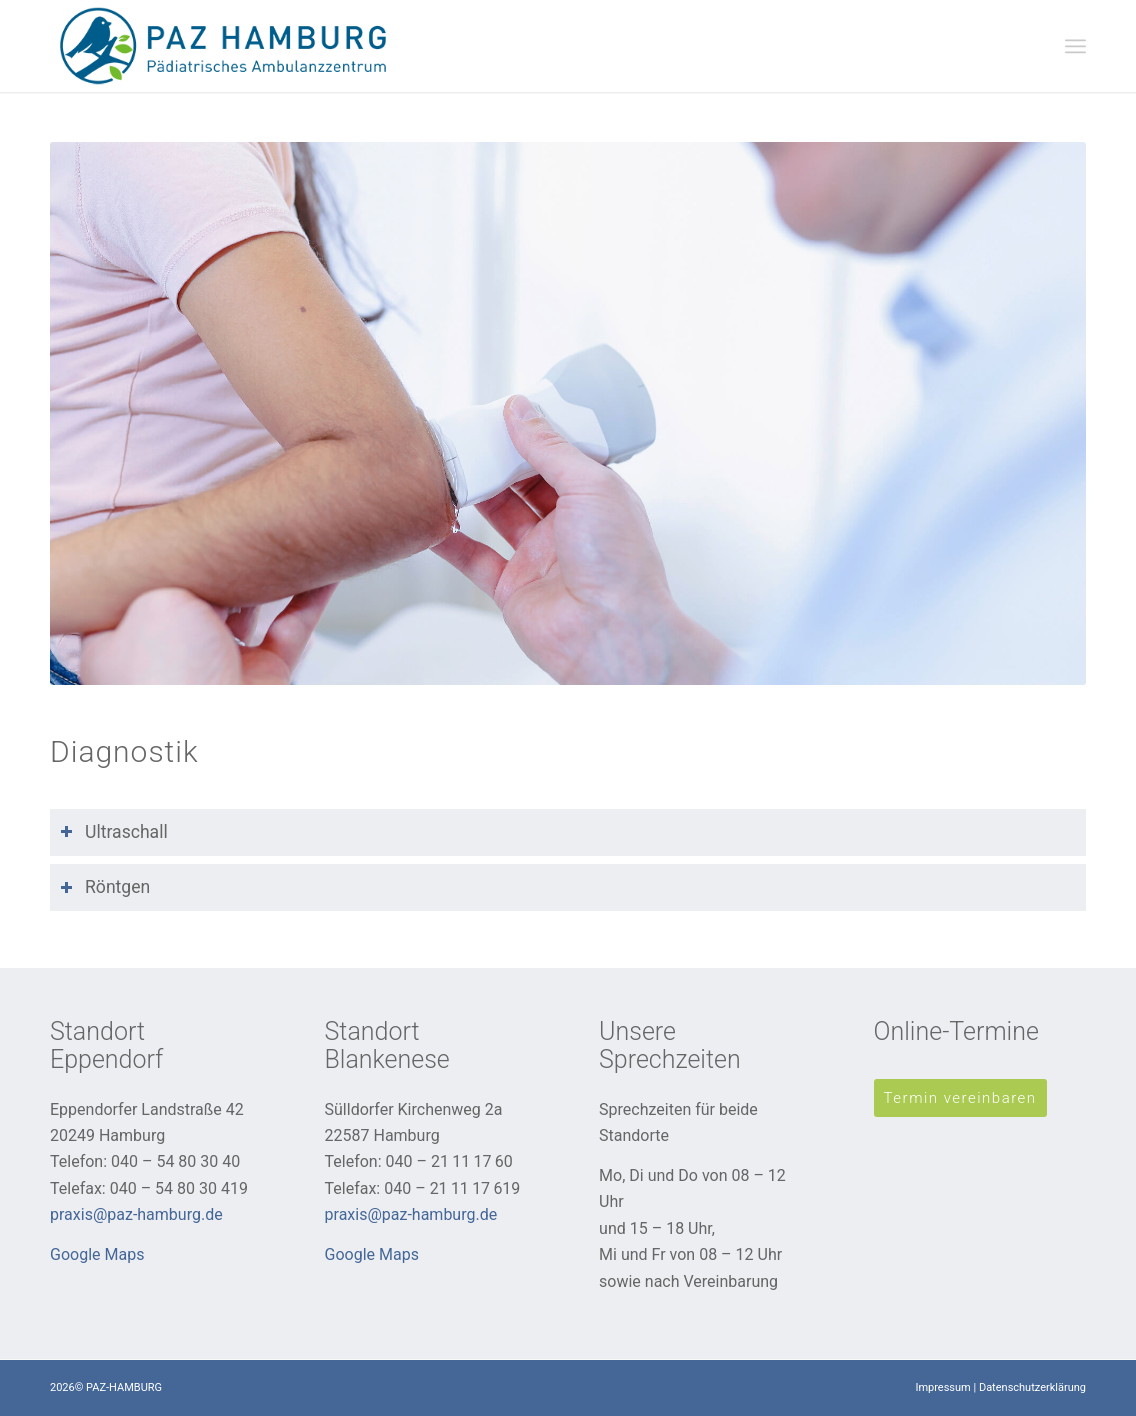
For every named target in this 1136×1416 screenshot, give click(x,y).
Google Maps (97, 1254)
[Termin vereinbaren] (960, 1098)
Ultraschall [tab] (114, 832)
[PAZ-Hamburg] (224, 46)
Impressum (942, 1387)
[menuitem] (1075, 45)
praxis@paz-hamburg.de (136, 1214)
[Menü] (1075, 45)
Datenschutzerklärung (1032, 1387)
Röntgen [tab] (105, 887)
